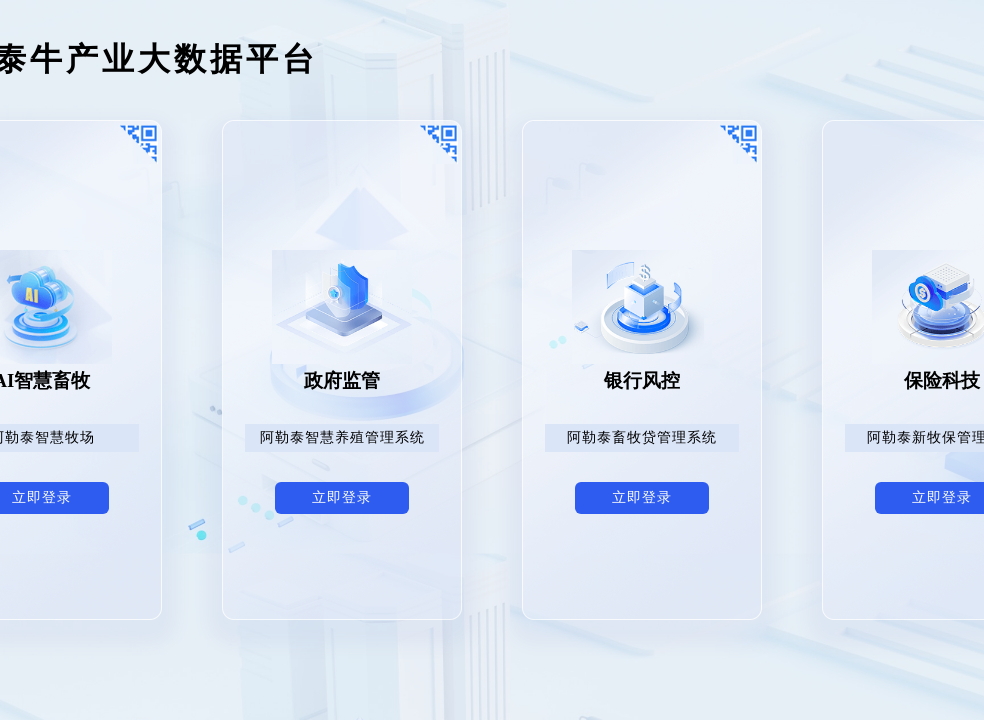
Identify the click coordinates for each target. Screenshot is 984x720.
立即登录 (342, 497)
